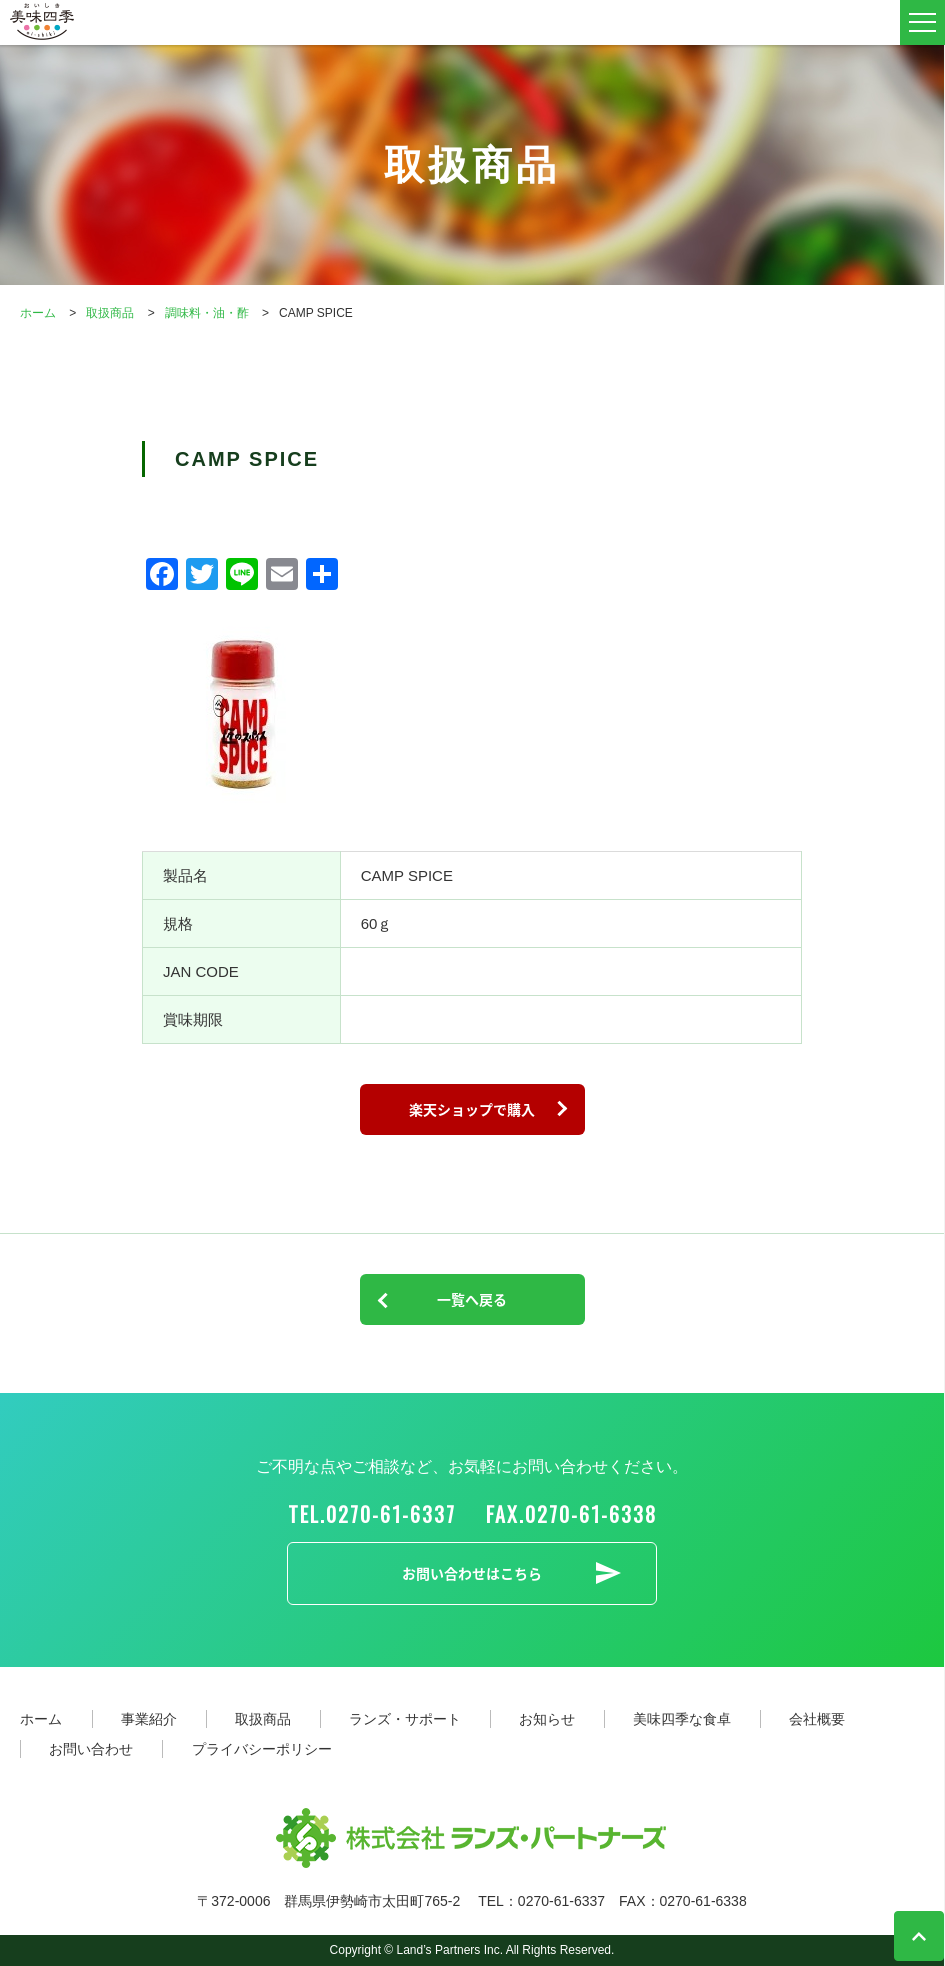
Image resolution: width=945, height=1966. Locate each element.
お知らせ (547, 1719)
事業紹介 (149, 1719)
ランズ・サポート (405, 1719)
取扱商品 (263, 1719)
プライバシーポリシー (262, 1749)
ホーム (41, 1719)
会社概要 (817, 1719)
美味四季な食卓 (682, 1719)
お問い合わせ (91, 1749)
